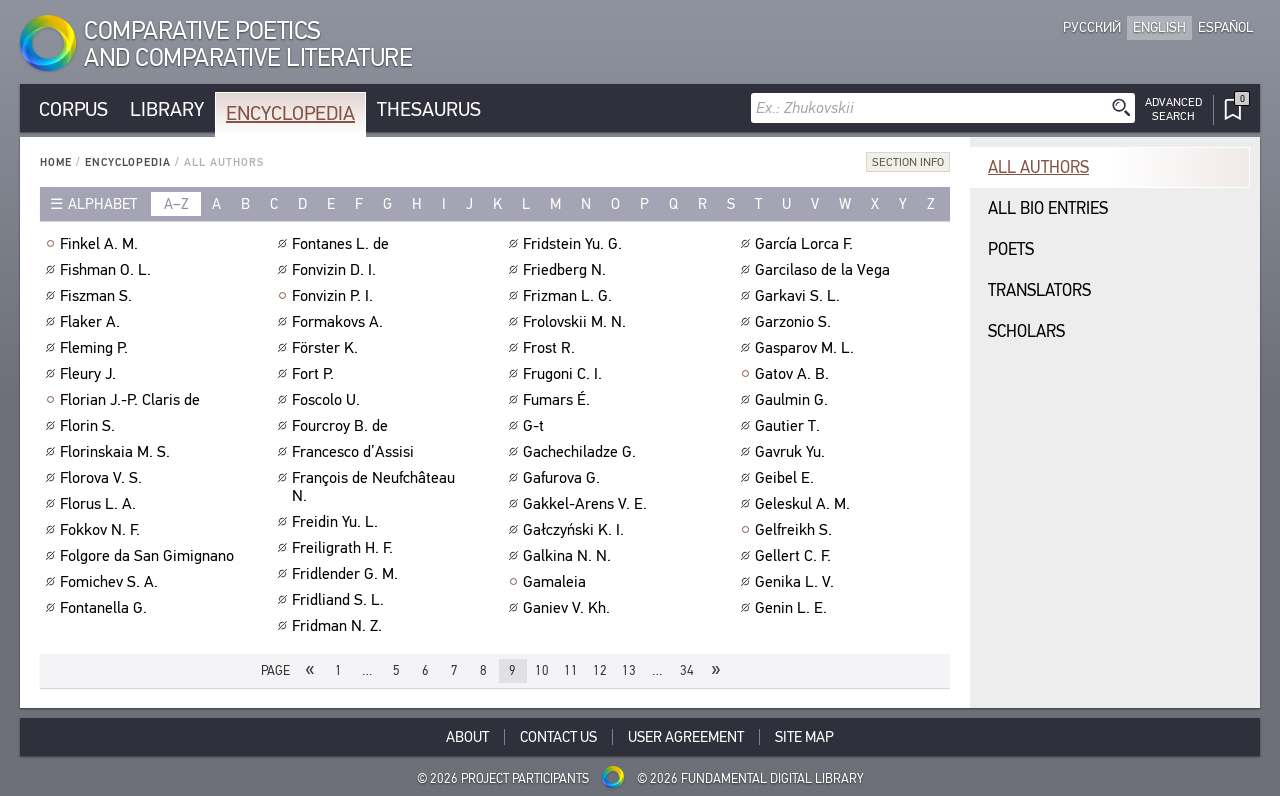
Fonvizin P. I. (335, 296)
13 (629, 670)
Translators (1039, 290)
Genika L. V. (797, 582)
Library (167, 109)
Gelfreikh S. (796, 530)
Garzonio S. (795, 322)
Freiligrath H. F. (345, 548)
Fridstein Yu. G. (575, 244)
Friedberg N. (567, 270)
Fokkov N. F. (102, 530)
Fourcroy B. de (342, 426)
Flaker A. (92, 322)
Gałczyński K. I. (576, 530)
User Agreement (686, 737)
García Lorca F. (806, 244)
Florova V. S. (103, 478)
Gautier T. (790, 426)
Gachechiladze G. (582, 452)
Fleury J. (90, 374)
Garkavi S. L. (800, 296)
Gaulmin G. (794, 400)
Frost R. (551, 348)
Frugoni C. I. (565, 374)
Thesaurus (429, 109)
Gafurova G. (564, 478)
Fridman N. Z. (339, 626)
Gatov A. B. (794, 374)
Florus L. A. (100, 504)
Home (56, 162)
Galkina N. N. (569, 556)
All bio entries (1048, 208)
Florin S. (90, 426)
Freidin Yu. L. (337, 522)
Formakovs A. (340, 322)
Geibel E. (787, 478)
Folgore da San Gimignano (149, 556)
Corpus (73, 109)
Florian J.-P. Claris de (132, 400)
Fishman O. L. (108, 270)
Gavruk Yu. (792, 452)
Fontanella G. (106, 608)
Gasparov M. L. (807, 348)
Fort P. (315, 374)
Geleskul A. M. (805, 504)
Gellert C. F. (795, 556)
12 (600, 670)
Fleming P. (96, 348)
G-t (536, 426)
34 (687, 670)
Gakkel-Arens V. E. (587, 504)
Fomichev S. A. (111, 582)
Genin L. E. (793, 608)
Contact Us (558, 737)
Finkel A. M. (101, 244)
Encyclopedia (290, 113)
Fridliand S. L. (340, 600)
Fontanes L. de (343, 244)
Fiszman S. (98, 296)
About (467, 737)
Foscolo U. (328, 400)
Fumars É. (559, 400)
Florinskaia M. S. (117, 452)
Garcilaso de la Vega (825, 270)
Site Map (804, 737)
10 (542, 670)
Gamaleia (557, 582)
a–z (176, 204)
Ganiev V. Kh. (569, 608)
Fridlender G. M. (347, 574)
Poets (1011, 249)
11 (571, 670)
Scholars (1026, 331)
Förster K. (327, 348)
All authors (1038, 167)
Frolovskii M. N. (577, 322)
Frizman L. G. (570, 296)
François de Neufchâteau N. (373, 487)
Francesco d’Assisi (355, 452)
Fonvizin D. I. (336, 270)
